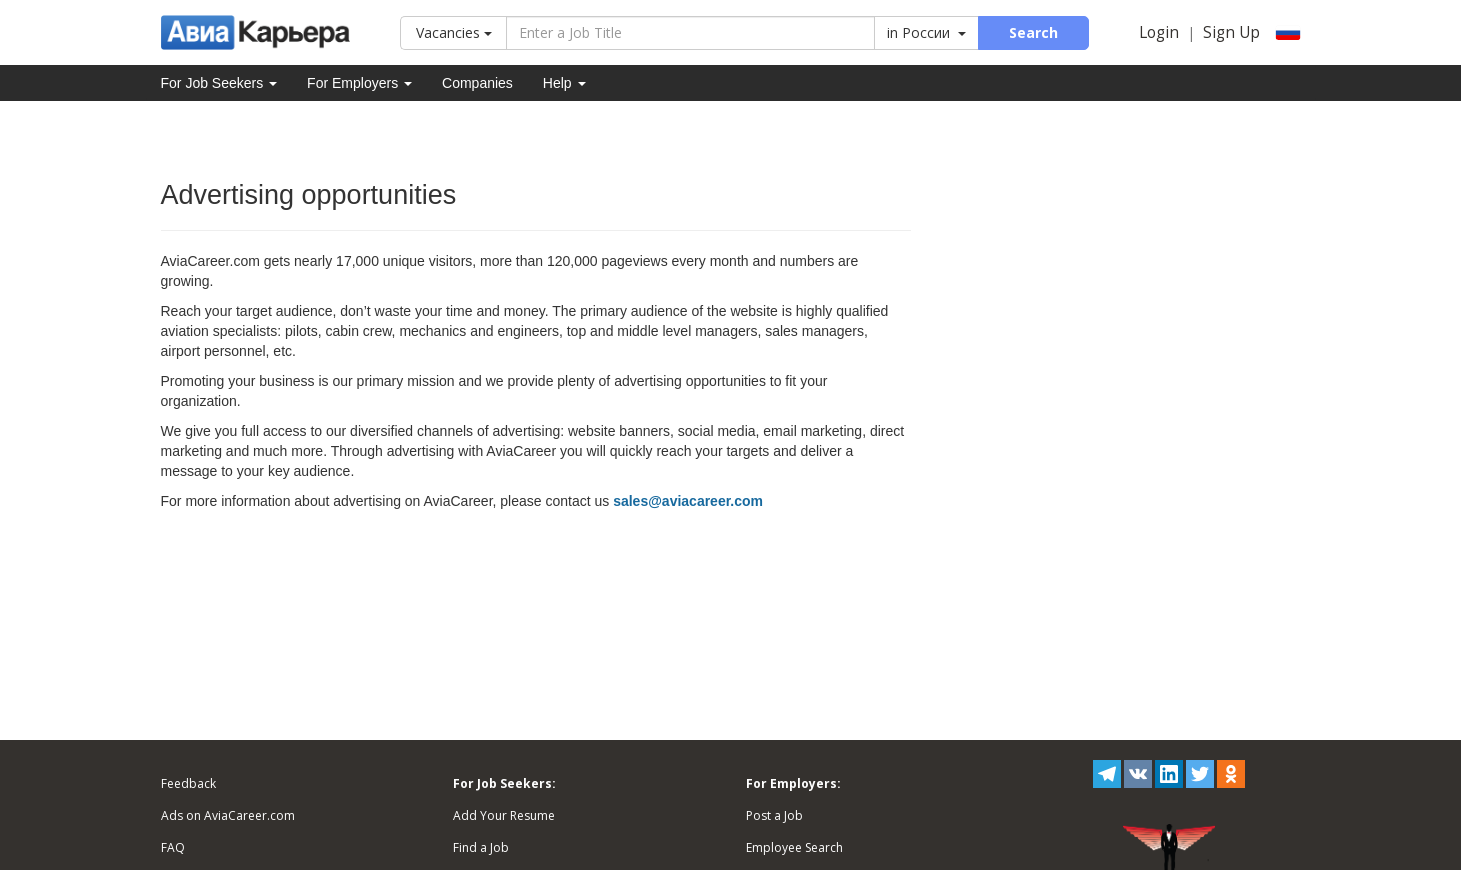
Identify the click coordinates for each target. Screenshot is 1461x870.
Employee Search (794, 847)
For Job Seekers (219, 83)
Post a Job (774, 815)
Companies (477, 83)
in (926, 32)
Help (564, 83)
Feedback (188, 783)
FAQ (173, 847)
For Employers (359, 83)
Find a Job (481, 847)
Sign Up (1231, 32)
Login (1159, 32)
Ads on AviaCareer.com (228, 815)
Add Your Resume (504, 815)
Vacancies (454, 32)
